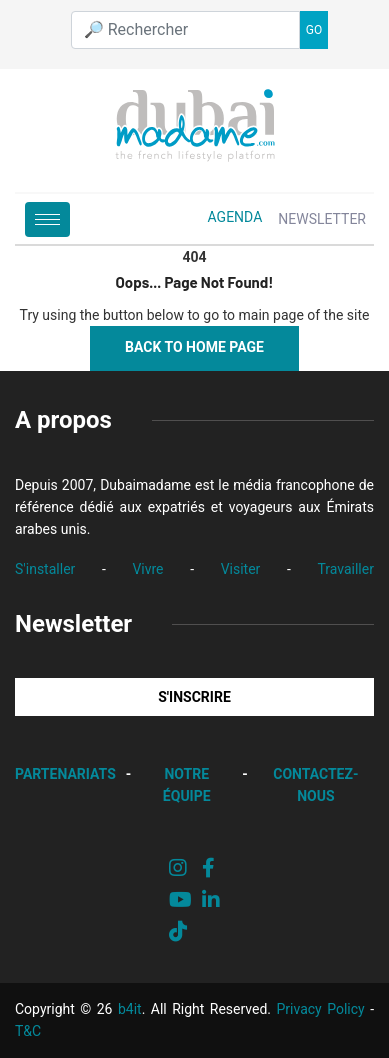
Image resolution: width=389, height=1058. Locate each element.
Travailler (345, 569)
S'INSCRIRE (194, 697)
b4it (130, 1009)
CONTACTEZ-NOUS (315, 785)
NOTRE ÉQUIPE (187, 785)
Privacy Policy (321, 1009)
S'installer (45, 569)
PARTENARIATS (65, 774)
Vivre (147, 569)
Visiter (241, 569)
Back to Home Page (194, 347)
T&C (28, 1031)
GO (314, 30)
